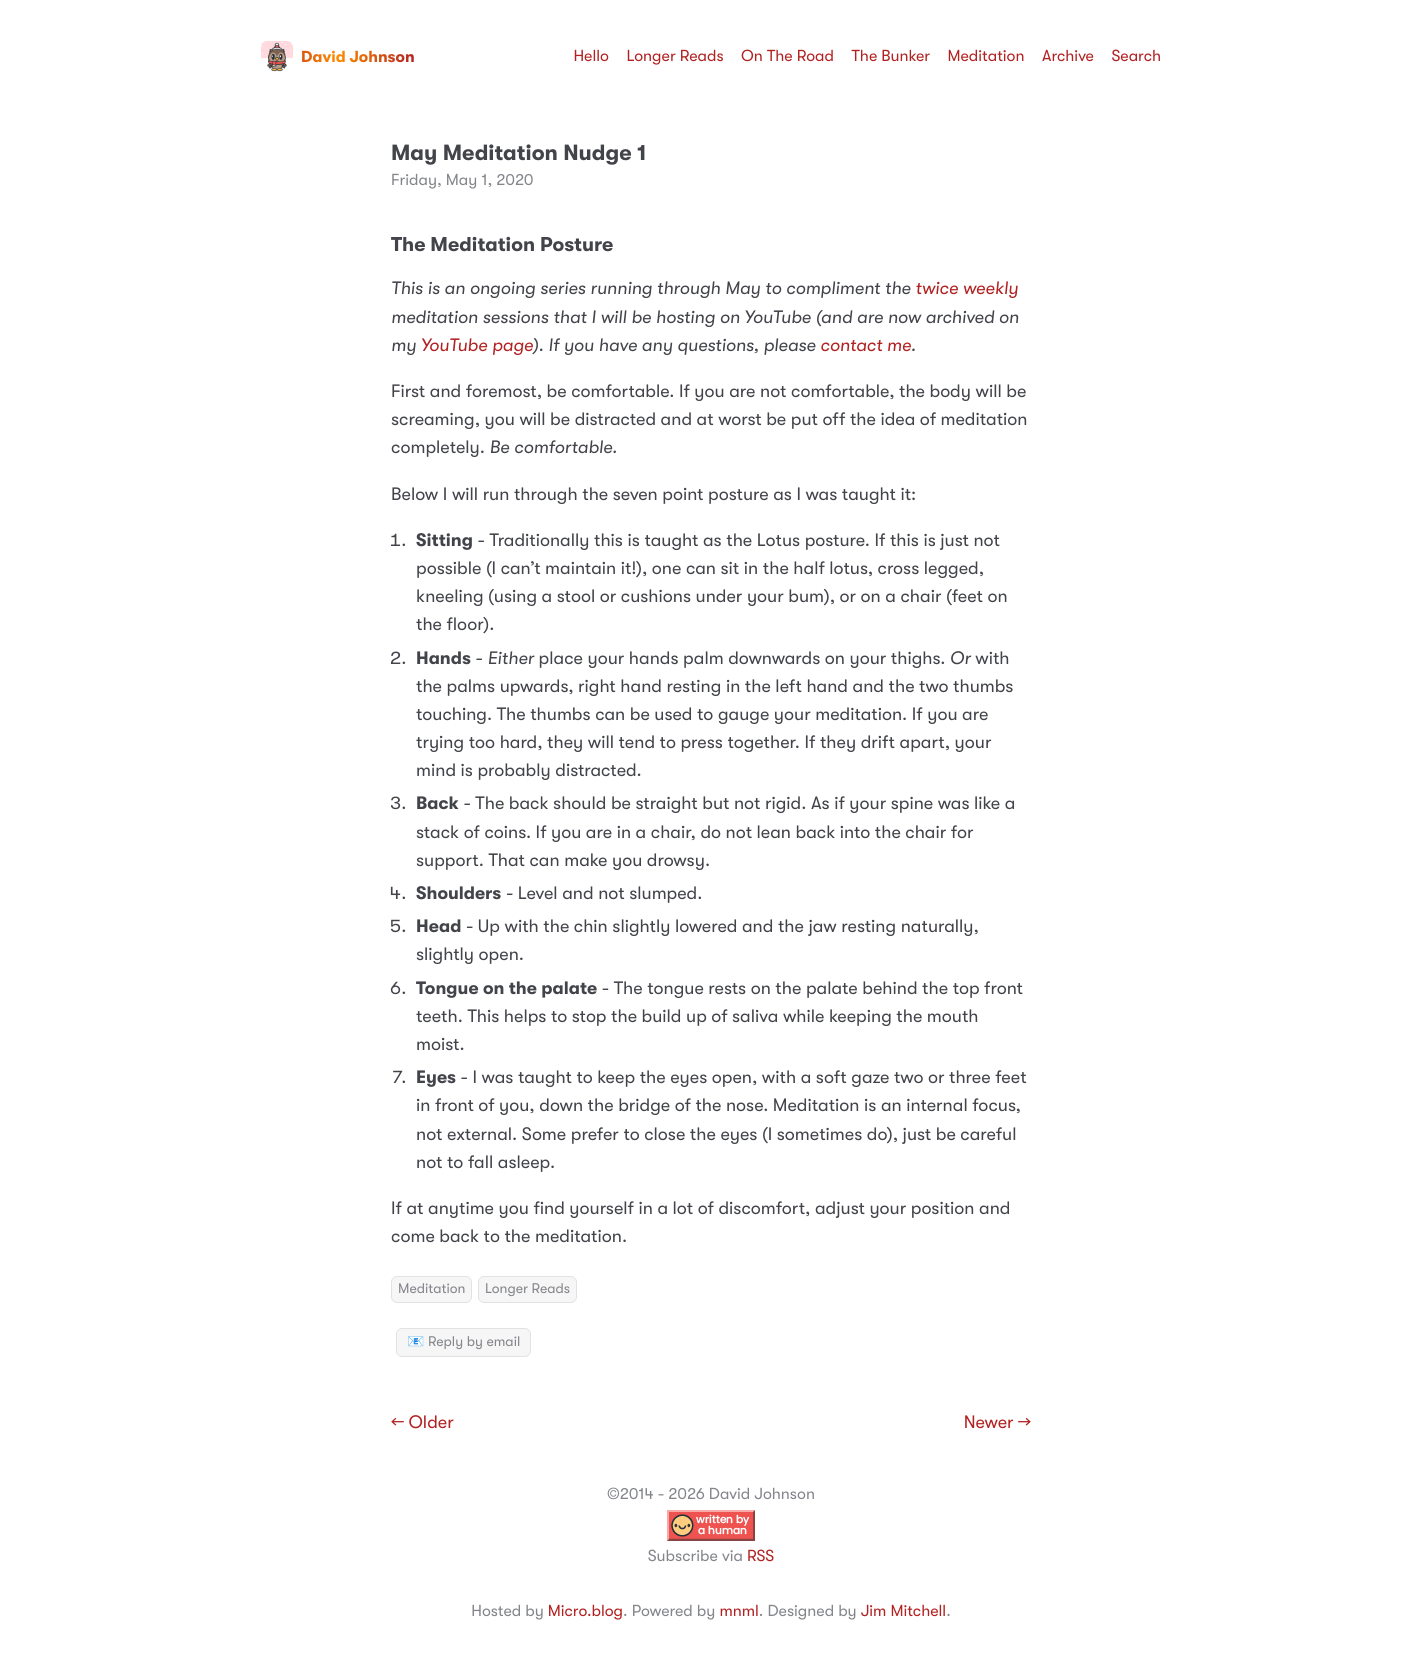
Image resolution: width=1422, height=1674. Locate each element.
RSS (760, 1556)
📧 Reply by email (463, 1342)
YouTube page (477, 346)
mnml (738, 1611)
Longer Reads (674, 56)
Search (1136, 56)
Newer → (997, 1423)
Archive (1068, 56)
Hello (591, 56)
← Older (422, 1423)
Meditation (986, 56)
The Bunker (890, 56)
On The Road (787, 56)
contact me (865, 346)
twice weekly (966, 289)
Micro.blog (585, 1611)
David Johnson (338, 57)
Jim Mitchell (903, 1611)
